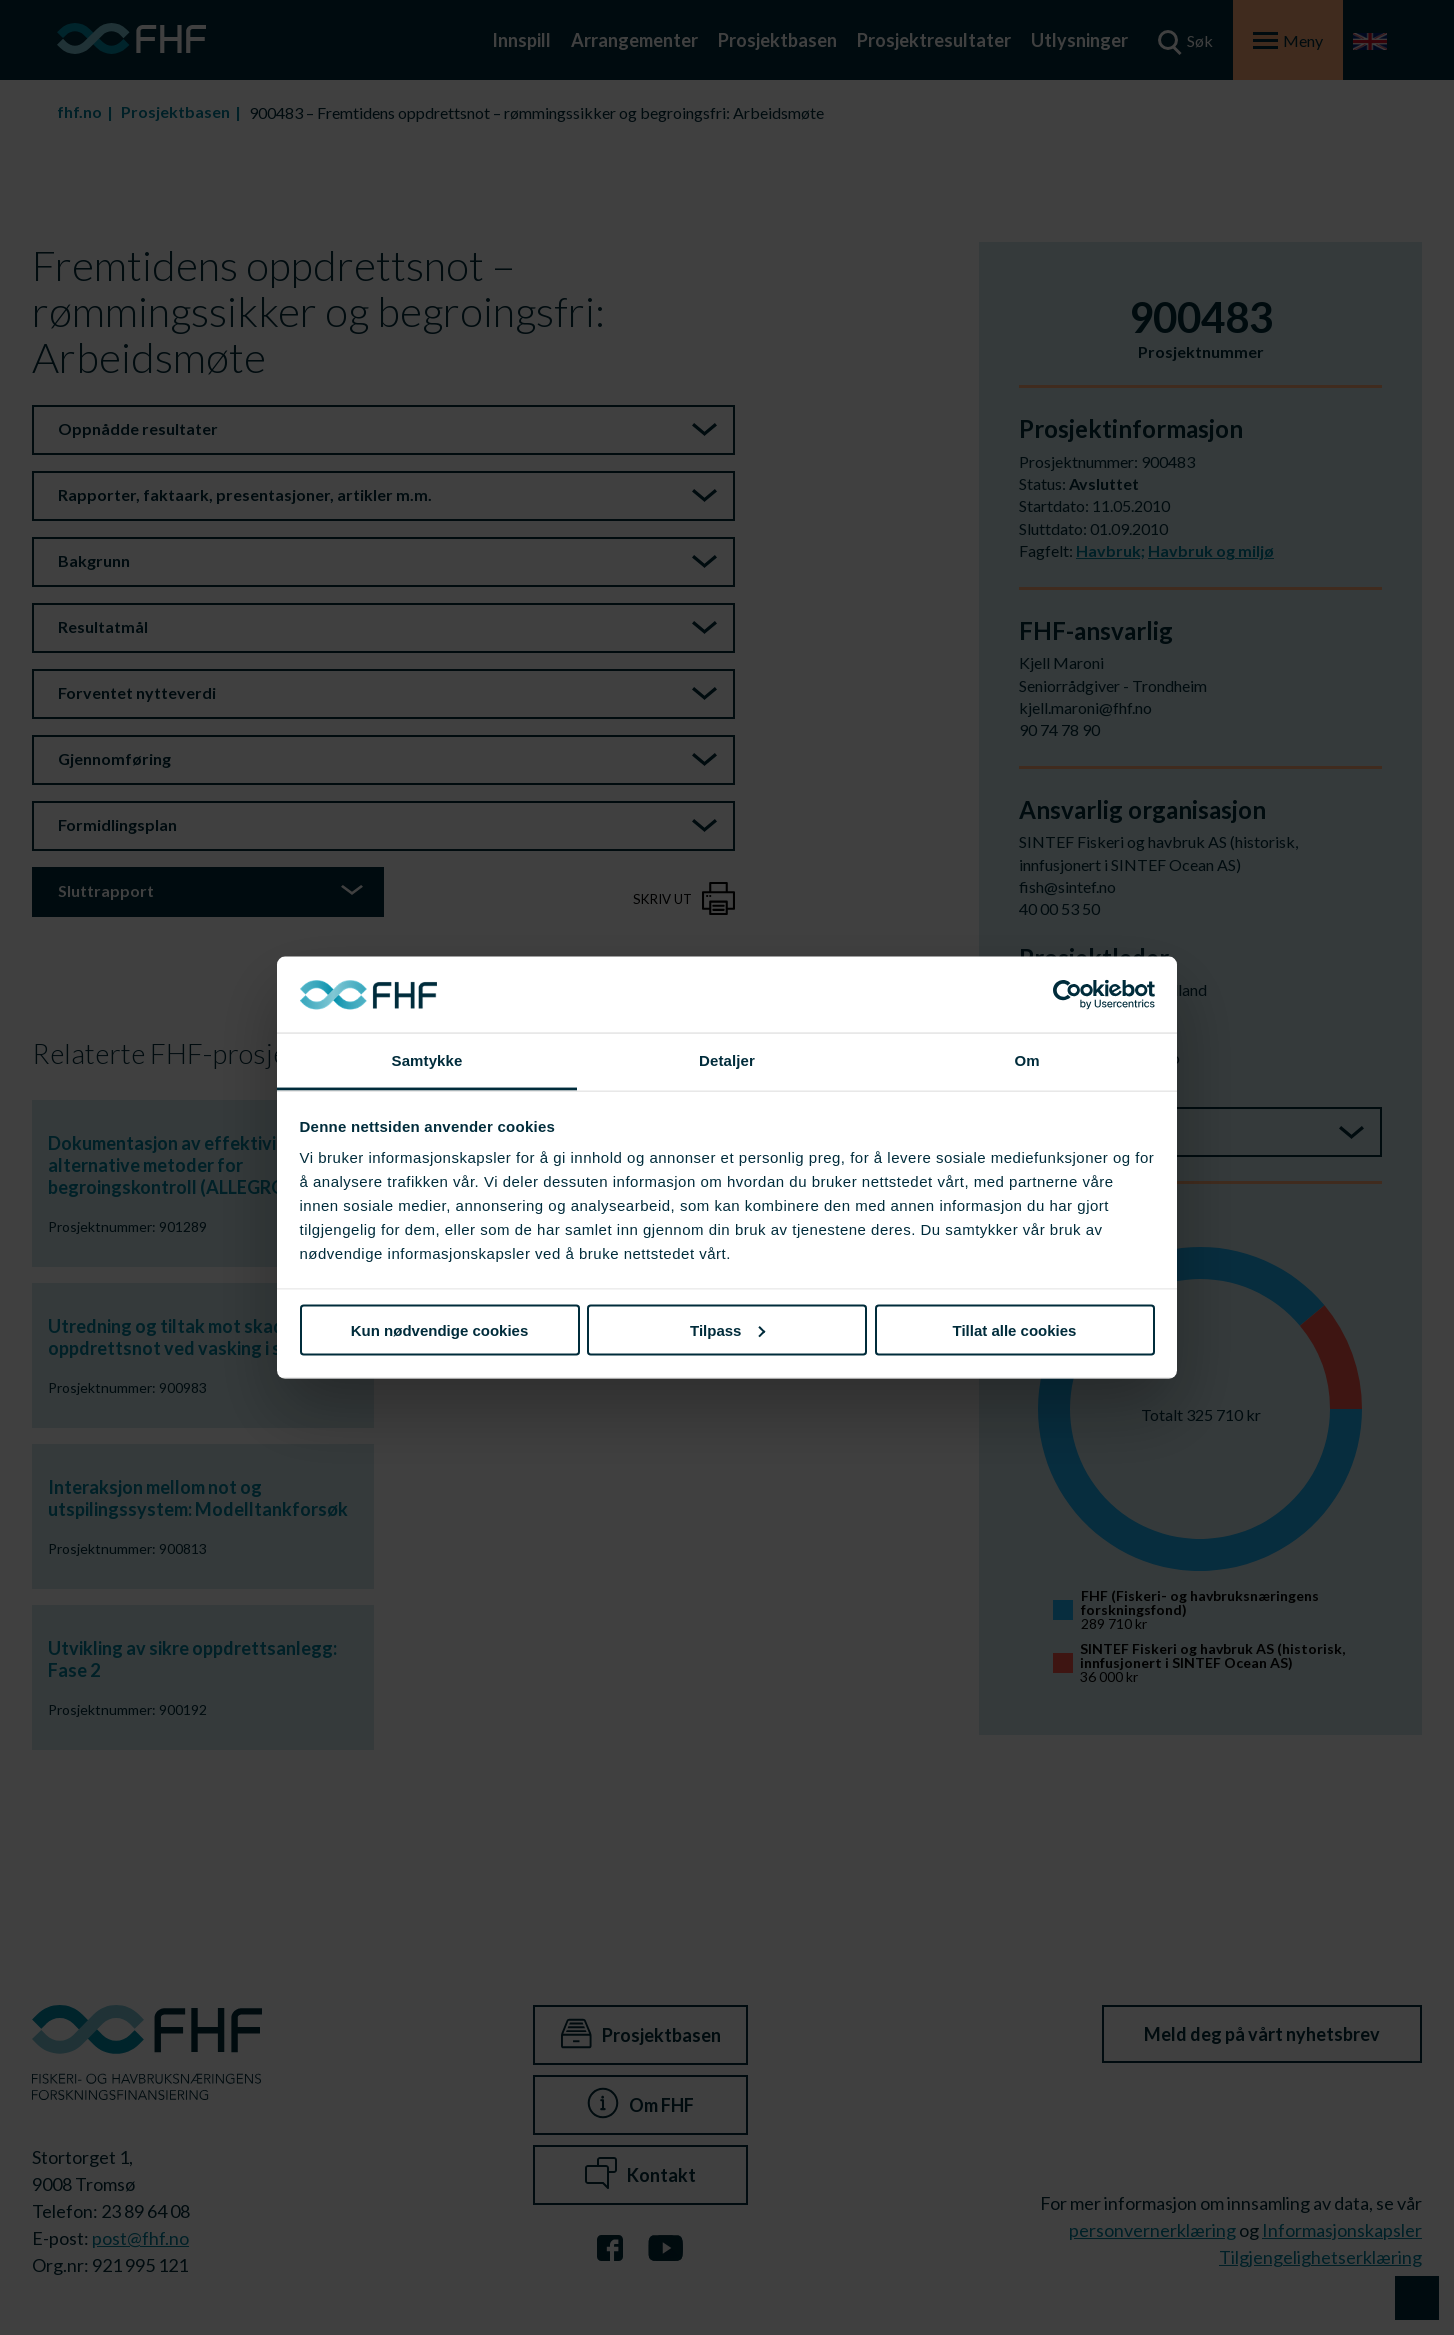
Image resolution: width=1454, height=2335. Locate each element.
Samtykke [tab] (427, 1060)
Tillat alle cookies (1015, 1329)
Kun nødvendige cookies (440, 1329)
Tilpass (727, 1329)
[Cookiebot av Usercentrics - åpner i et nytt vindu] (1067, 995)
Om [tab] (1026, 1060)
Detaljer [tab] (727, 1060)
